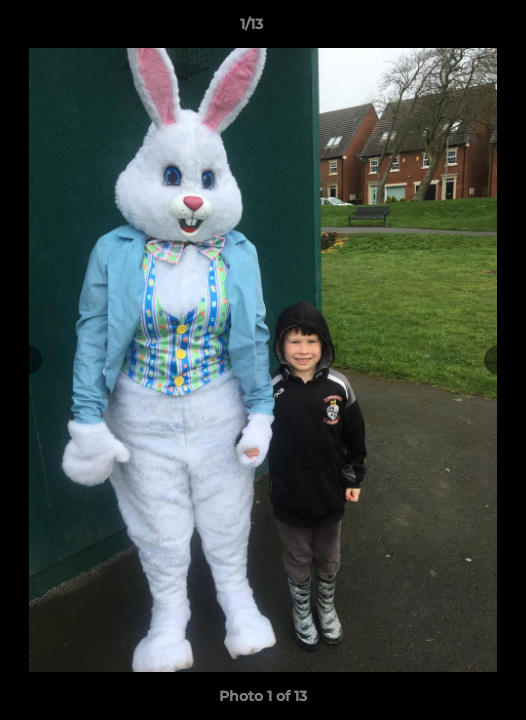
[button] (454, 29)
